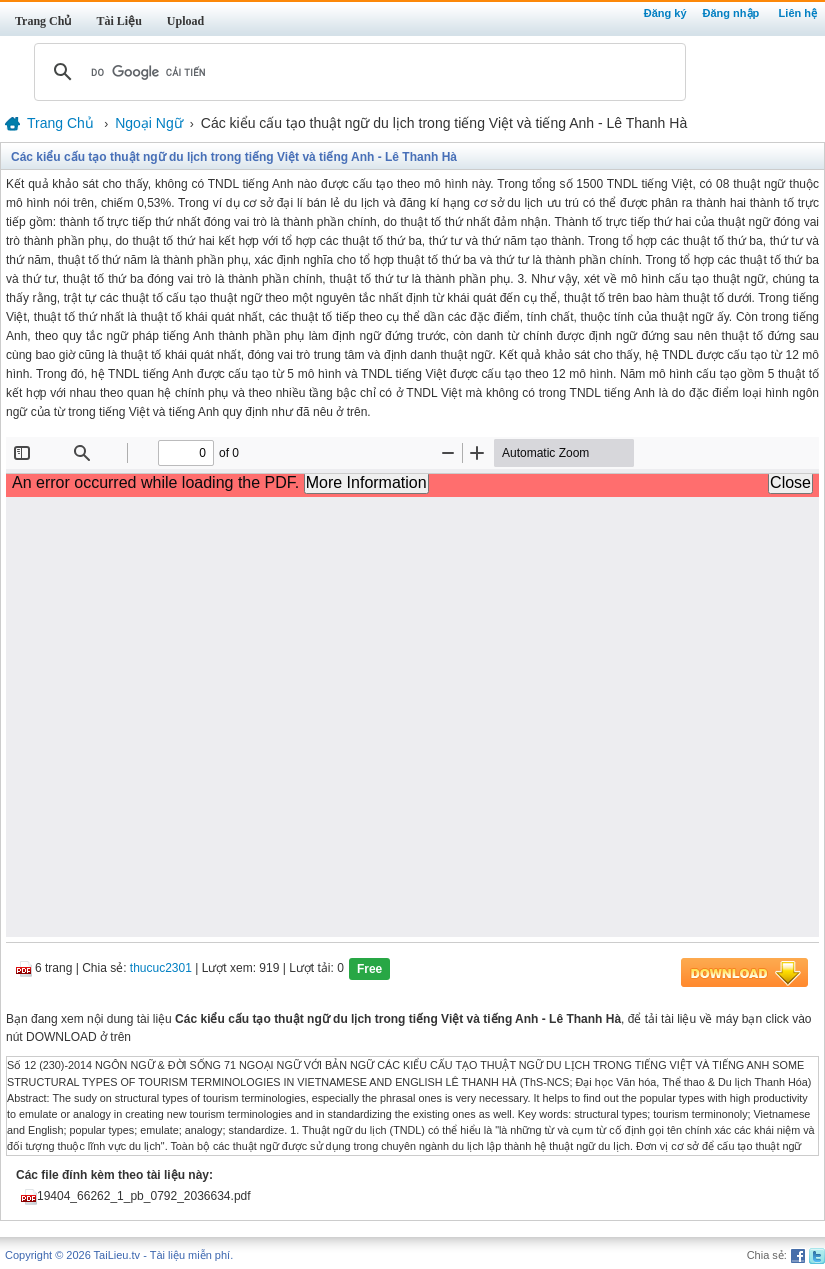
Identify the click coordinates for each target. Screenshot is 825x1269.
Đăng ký (665, 13)
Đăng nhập (731, 13)
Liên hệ (798, 13)
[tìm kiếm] (357, 72)
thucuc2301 (161, 969)
